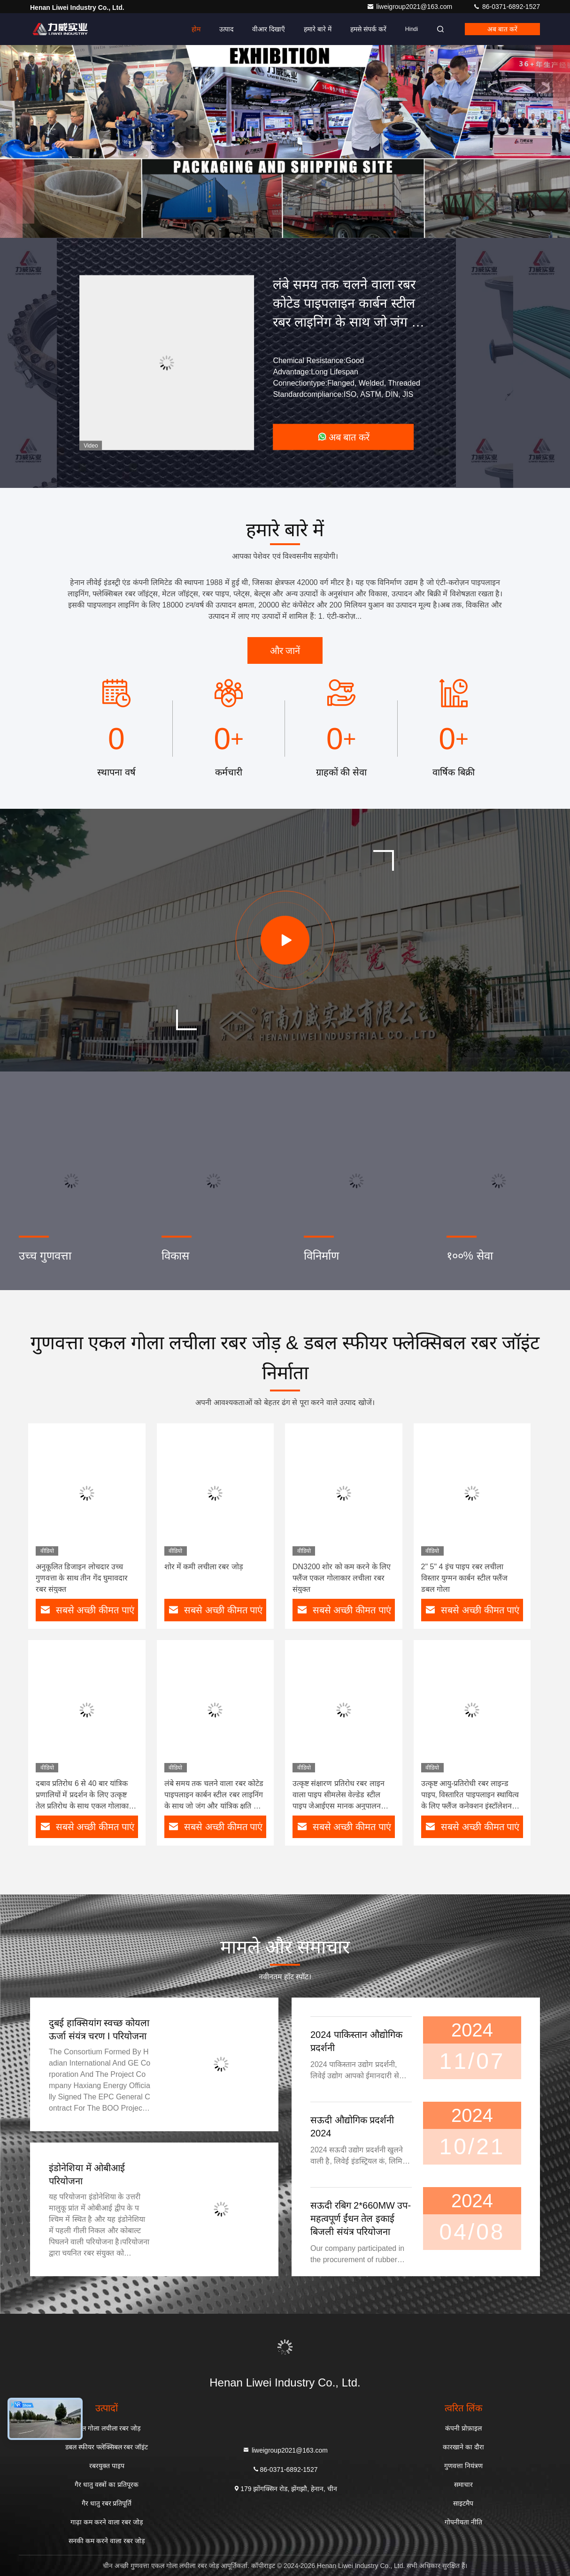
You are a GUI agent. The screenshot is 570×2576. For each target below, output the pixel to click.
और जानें (285, 651)
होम (196, 29)
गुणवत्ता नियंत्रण (463, 2466)
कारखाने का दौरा (463, 2447)
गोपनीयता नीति (463, 2522)
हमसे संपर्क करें (368, 29)
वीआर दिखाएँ (268, 29)
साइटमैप (463, 2503)
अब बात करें (502, 29)
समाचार (463, 2484)
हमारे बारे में (317, 29)
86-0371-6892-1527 (506, 6)
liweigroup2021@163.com (410, 6)
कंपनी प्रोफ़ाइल (463, 2428)
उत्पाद (226, 29)
